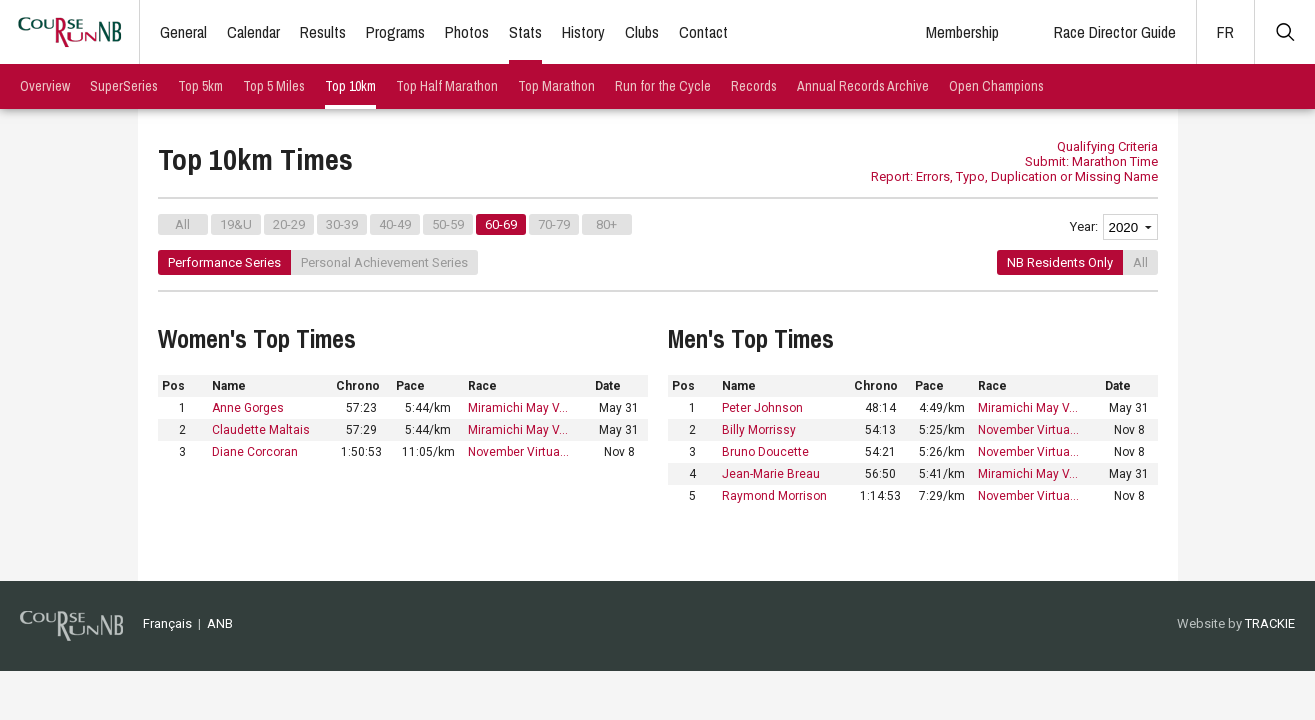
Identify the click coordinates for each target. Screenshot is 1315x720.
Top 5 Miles (274, 86)
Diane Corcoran (255, 452)
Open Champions (996, 86)
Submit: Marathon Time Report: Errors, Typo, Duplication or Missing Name (1014, 169)
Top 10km (350, 86)
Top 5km (200, 86)
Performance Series (224, 262)
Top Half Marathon (447, 86)
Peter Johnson (762, 408)
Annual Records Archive (863, 86)
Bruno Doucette (765, 452)
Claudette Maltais (261, 430)
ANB (220, 623)
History (583, 32)
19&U (236, 224)
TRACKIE (1270, 623)
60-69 (501, 224)
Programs (395, 32)
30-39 (342, 224)
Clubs (642, 32)
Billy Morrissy (759, 430)
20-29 (289, 224)
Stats (525, 32)
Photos (467, 32)
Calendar (253, 32)
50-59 (448, 224)
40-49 (395, 224)
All (182, 224)
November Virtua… (518, 452)
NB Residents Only (1060, 262)
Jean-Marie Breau (771, 474)
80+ (606, 224)
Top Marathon (556, 86)
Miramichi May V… (518, 408)
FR (1225, 32)
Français (167, 623)
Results (323, 32)
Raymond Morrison (774, 496)
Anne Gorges (248, 408)
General (183, 32)
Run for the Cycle (663, 86)
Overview (45, 86)
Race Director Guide (1115, 32)
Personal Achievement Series (384, 262)
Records (754, 86)
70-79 (554, 224)
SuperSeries (124, 86)
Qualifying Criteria (1107, 146)
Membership (962, 32)
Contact (703, 32)
